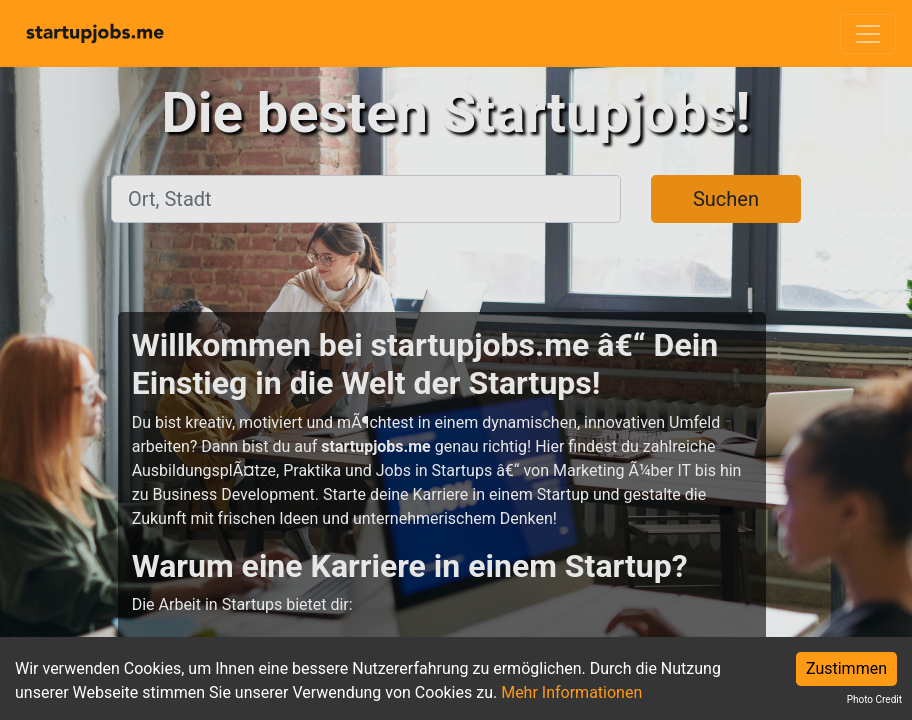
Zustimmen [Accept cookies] (846, 668)
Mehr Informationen (571, 692)
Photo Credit (874, 699)
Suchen (726, 199)
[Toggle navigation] (868, 34)
